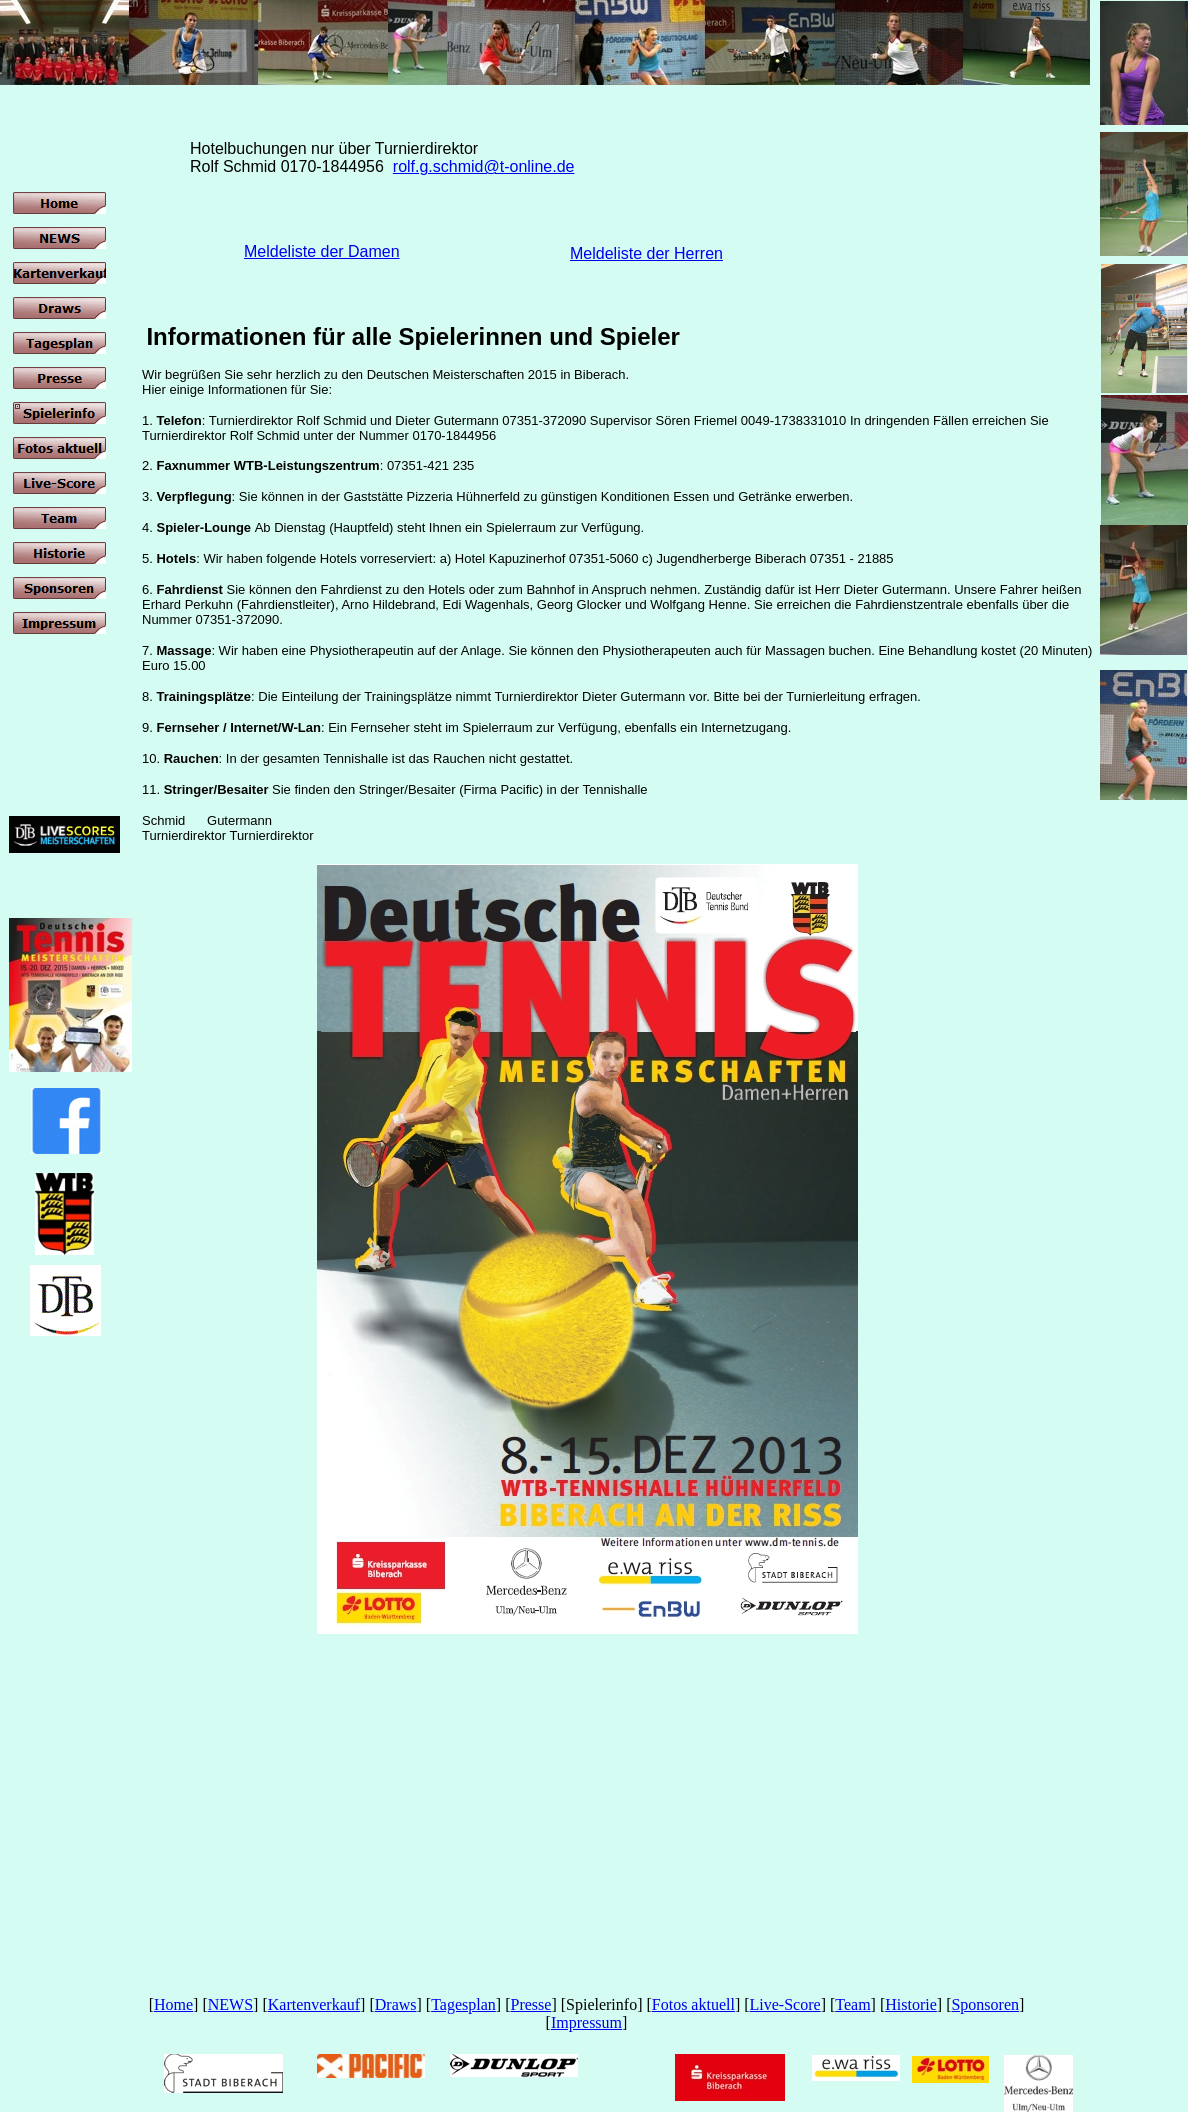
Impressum (586, 2022)
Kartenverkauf (314, 2004)
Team (852, 2004)
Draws (396, 2004)
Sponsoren (985, 2004)
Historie (911, 2004)
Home (173, 2004)
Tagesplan (463, 2004)
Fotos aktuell (693, 2004)
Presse (530, 2004)
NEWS (230, 2004)
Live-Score (785, 2004)
